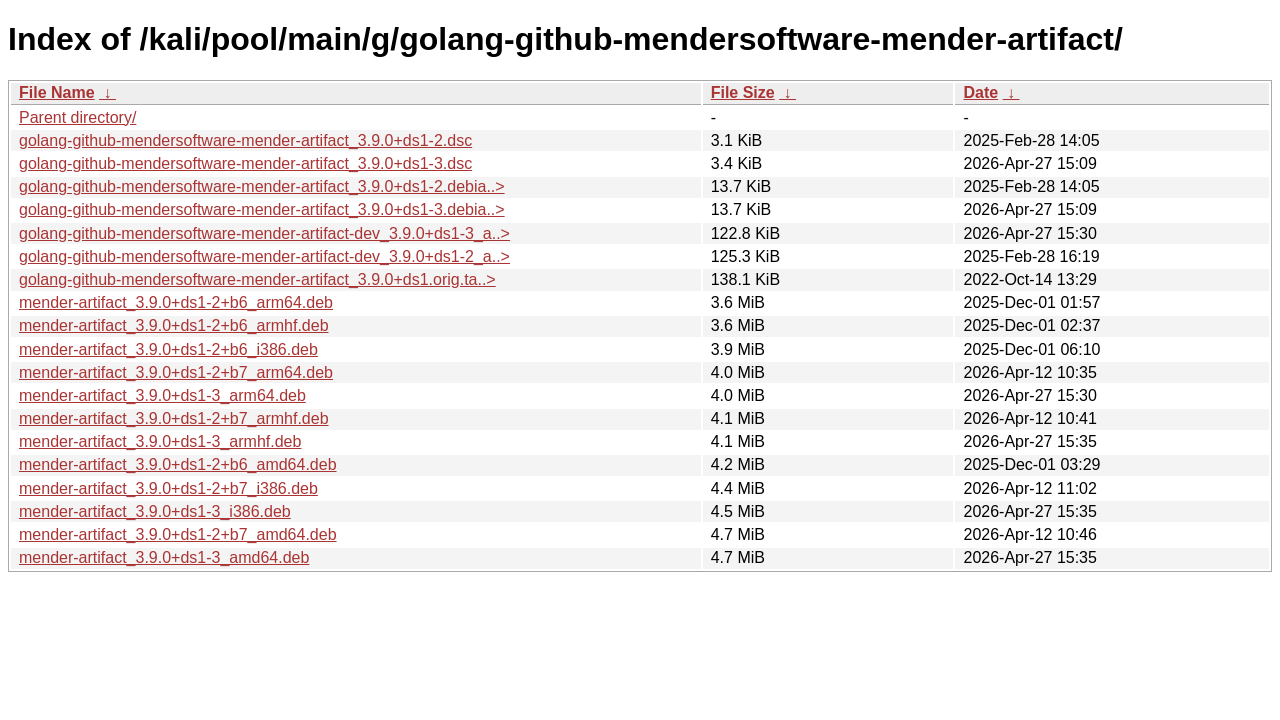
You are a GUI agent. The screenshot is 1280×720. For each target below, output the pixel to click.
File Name (57, 92)
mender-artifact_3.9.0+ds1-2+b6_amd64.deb (178, 464)
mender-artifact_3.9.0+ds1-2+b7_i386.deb (168, 488)
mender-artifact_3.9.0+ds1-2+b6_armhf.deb (174, 325)
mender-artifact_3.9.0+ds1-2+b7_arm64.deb (176, 372)
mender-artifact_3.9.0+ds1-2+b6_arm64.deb (176, 302)
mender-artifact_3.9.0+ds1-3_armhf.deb (160, 441)
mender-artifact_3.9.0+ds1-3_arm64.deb (162, 395)
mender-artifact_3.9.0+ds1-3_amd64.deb (164, 557)
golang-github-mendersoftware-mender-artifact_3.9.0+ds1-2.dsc (245, 140)
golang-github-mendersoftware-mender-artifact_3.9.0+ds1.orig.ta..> (257, 279)
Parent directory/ (77, 117)
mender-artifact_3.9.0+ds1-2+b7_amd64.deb (178, 534)
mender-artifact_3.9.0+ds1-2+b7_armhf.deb (174, 418)
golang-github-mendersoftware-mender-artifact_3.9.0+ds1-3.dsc (245, 163)
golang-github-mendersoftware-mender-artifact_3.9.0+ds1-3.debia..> (262, 209)
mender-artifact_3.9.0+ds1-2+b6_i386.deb (168, 349)
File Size (743, 92)
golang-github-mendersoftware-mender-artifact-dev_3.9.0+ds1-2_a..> (264, 256)
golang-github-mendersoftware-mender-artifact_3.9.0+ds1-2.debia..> (262, 186)
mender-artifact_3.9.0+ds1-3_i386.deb (155, 511)
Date (980, 92)
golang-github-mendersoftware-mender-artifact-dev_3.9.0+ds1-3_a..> (264, 233)
